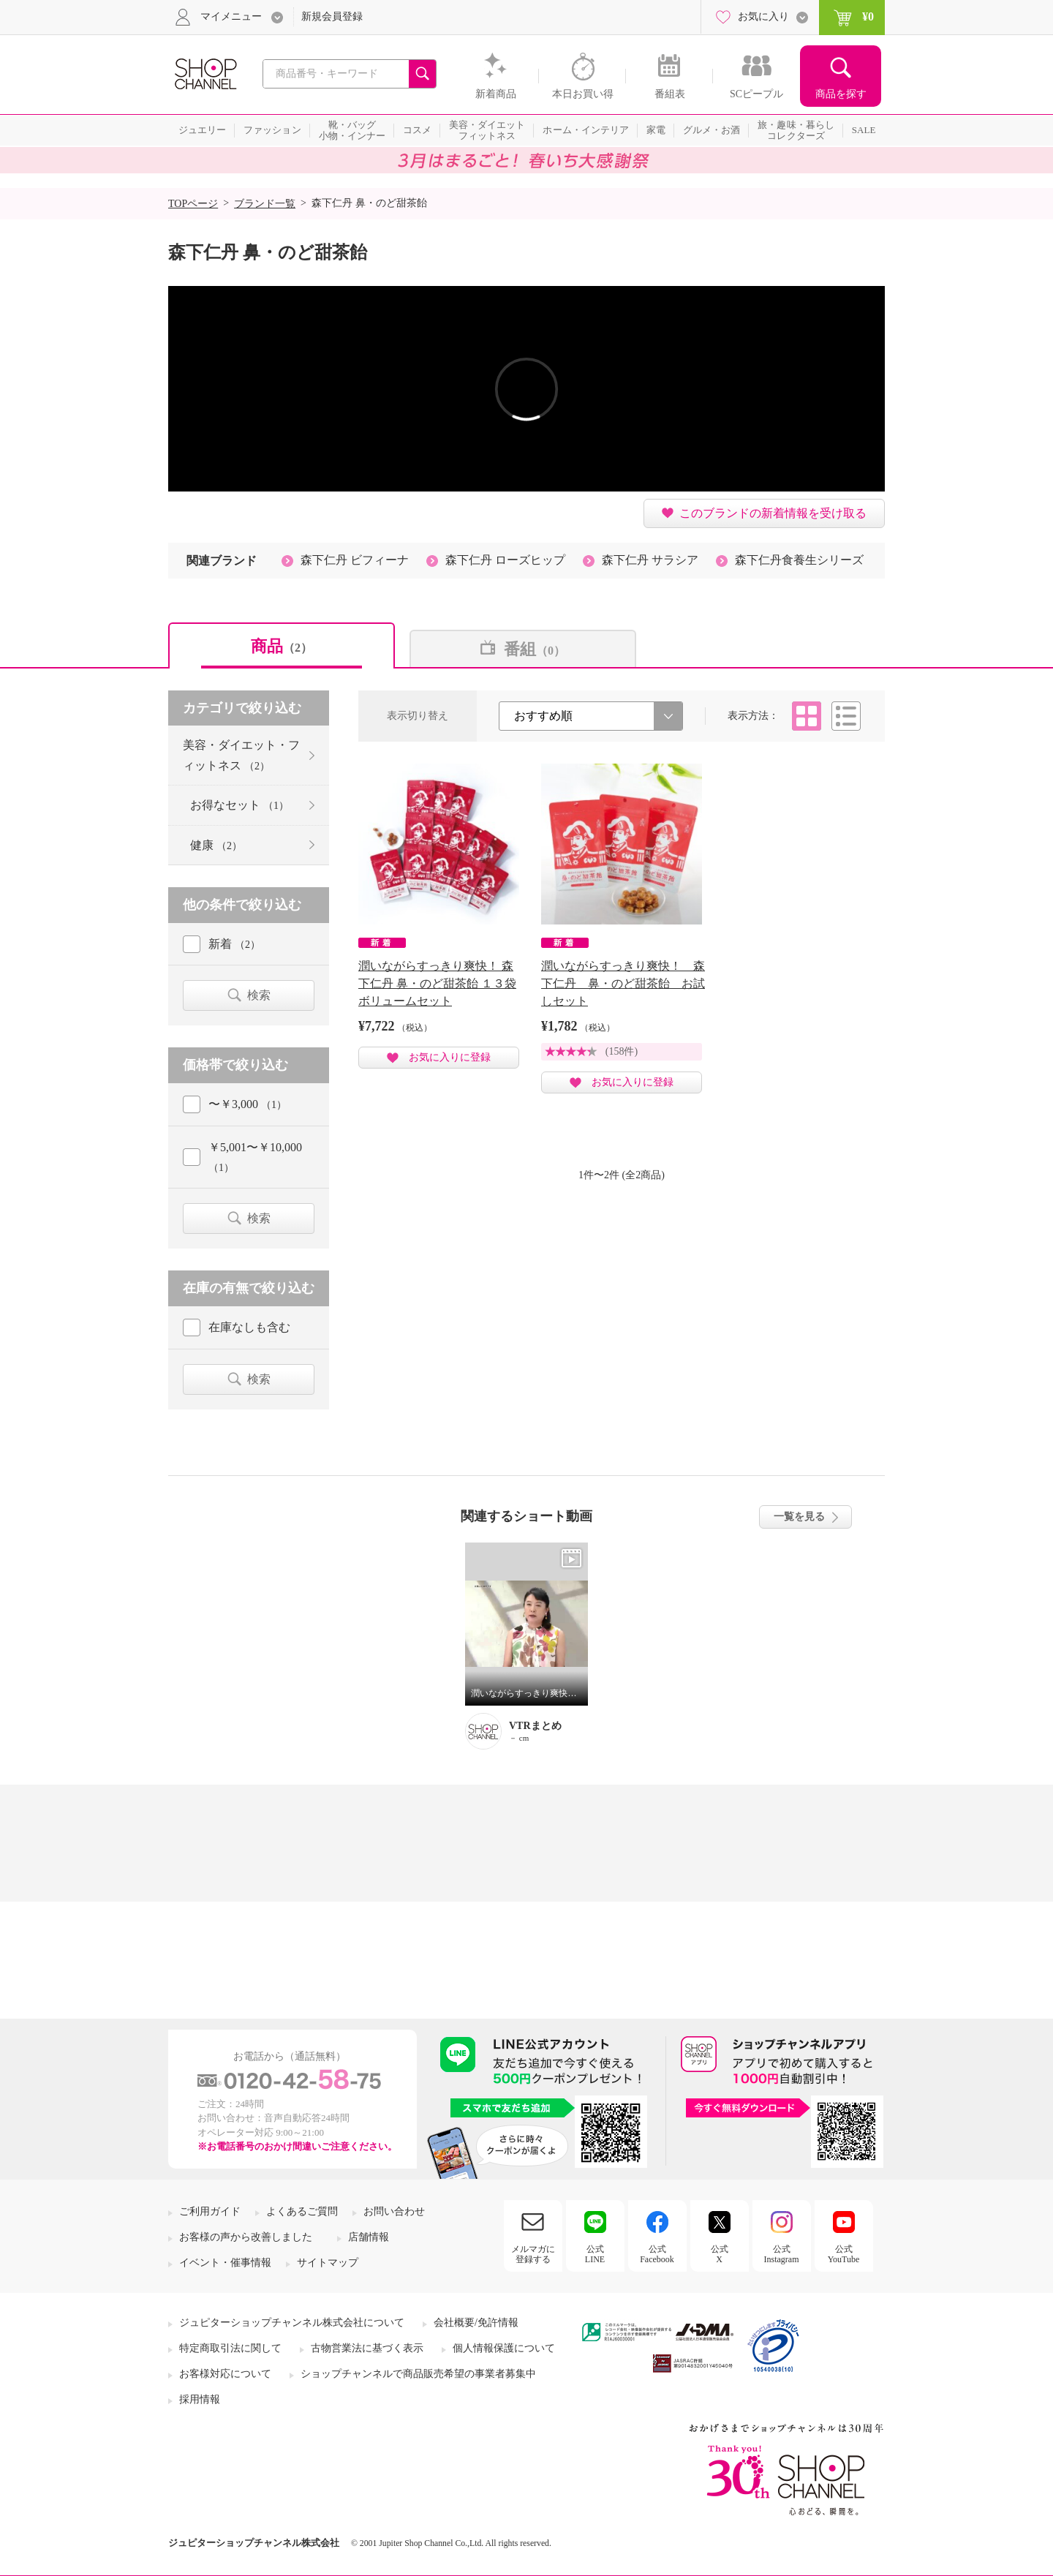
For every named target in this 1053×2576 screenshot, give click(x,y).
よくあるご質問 (302, 2211)
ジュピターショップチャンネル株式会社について (291, 2322)
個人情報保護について (504, 2348)
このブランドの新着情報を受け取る (773, 513)
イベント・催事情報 (225, 2262)
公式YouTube (844, 2254)
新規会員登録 (332, 16)
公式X (719, 2254)
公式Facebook (657, 2254)
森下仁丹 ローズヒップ (505, 560)
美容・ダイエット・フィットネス (241, 755)
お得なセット (239, 805)
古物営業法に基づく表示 (367, 2348)
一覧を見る (799, 1516)
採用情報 (199, 2399)
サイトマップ (327, 2262)
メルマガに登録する (533, 2254)
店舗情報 (368, 2237)
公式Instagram (781, 2254)
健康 (216, 845)
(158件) (621, 1051)
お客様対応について (225, 2373)
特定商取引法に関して (230, 2348)
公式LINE (595, 2254)
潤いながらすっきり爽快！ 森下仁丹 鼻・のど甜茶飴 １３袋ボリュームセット (437, 983)
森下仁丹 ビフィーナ (355, 560)
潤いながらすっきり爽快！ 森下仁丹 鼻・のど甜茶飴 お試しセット (623, 983)
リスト (846, 716)
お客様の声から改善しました (245, 2237)
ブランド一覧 (264, 203)
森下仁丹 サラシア (650, 560)
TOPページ (193, 203)
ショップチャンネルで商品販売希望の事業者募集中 (418, 2373)
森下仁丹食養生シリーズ (799, 560)
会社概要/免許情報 (476, 2322)
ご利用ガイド (210, 2211)
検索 (259, 995)
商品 (281, 646)
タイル (806, 716)
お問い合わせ (394, 2211)
